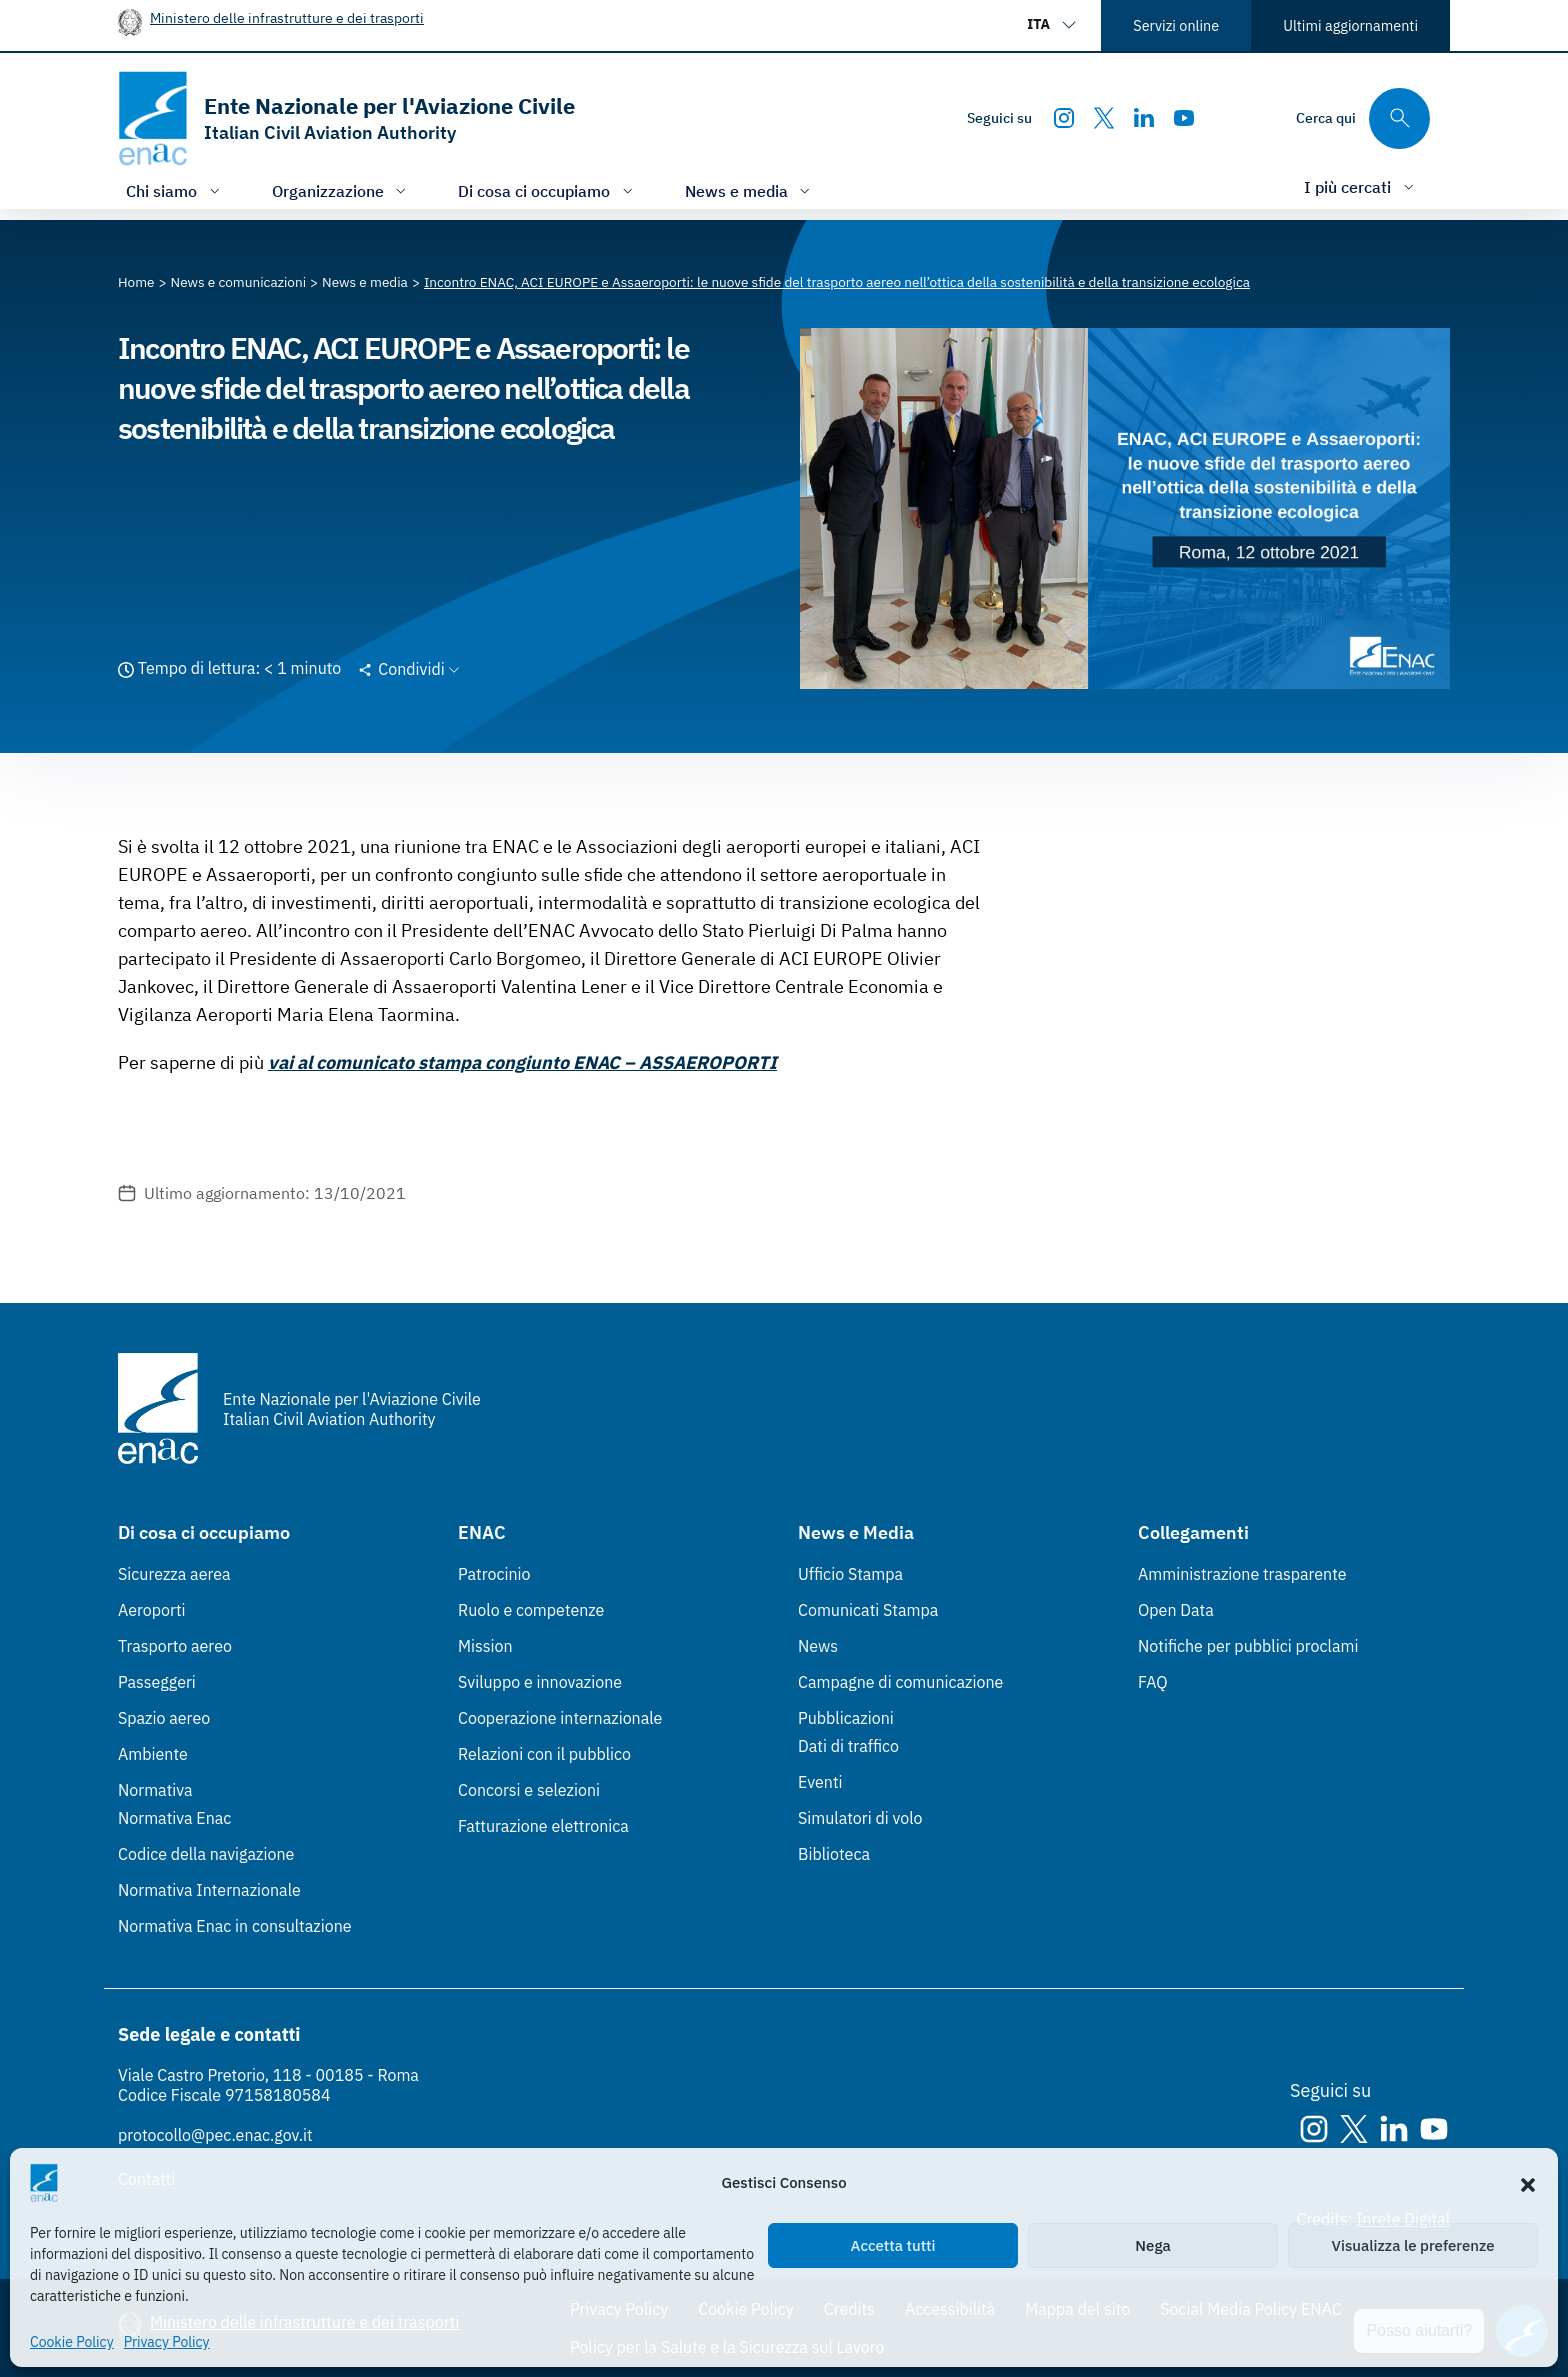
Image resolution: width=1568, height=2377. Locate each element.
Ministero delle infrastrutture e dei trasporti (287, 17)
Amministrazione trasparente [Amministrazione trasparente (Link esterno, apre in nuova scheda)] (1242, 1574)
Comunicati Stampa (868, 1610)
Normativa (155, 1790)
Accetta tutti (893, 2245)
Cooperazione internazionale (560, 1718)
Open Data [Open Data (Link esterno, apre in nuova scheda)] (1176, 1610)
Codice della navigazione (206, 1854)
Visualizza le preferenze (1413, 2245)
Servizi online (1176, 25)
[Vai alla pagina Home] (136, 282)
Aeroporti (152, 1610)
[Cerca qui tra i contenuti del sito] (1363, 118)
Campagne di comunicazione (900, 1682)
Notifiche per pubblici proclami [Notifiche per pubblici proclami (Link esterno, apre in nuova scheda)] (1248, 1646)
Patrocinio (494, 1574)
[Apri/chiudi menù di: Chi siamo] (175, 190)
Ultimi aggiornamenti (1350, 25)
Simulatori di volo (860, 1818)
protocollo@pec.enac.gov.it (215, 2135)
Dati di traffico (848, 1746)
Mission (485, 1646)
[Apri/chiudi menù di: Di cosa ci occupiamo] (547, 190)
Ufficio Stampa (850, 1574)
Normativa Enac (174, 1818)
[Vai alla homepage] (346, 118)
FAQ (1153, 1682)
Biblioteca (834, 1854)
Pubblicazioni (846, 1718)
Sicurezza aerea (174, 1574)
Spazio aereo (164, 1718)
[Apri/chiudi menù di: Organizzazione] (341, 190)
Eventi (820, 1782)
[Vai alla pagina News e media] (365, 282)
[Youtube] (1184, 118)
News (818, 1646)
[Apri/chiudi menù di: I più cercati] (1361, 186)
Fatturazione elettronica (543, 1826)
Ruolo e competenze (531, 1610)
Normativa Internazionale (209, 1890)
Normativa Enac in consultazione (235, 1926)
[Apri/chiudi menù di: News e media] (750, 190)
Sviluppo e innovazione (540, 1682)
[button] (1528, 2183)
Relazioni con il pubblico (544, 1754)
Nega (1152, 2245)
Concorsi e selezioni (529, 1790)
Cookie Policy (72, 2342)
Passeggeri (157, 1682)
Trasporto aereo (175, 1646)
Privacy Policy (167, 2342)
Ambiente (153, 1754)
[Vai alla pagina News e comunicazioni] (239, 282)
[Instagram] (1064, 118)
